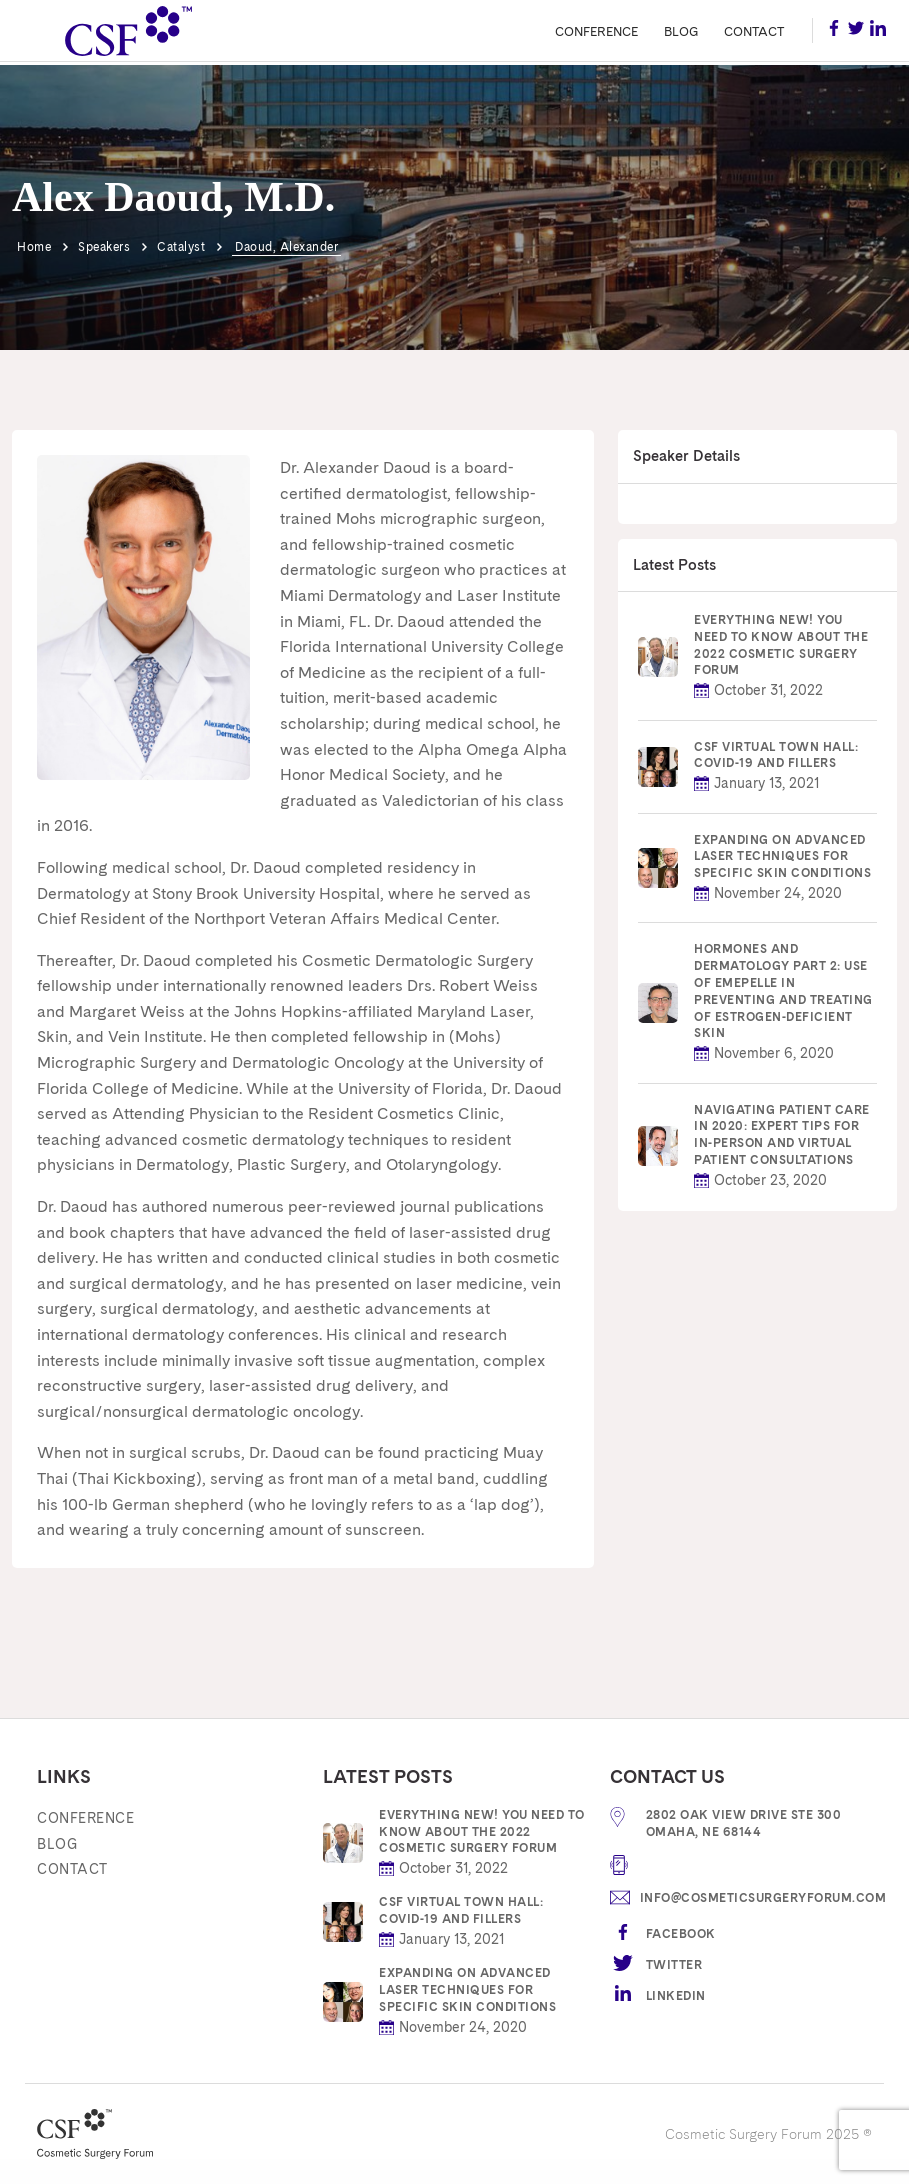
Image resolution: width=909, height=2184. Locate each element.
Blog (681, 31)
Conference (596, 31)
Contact (754, 31)
